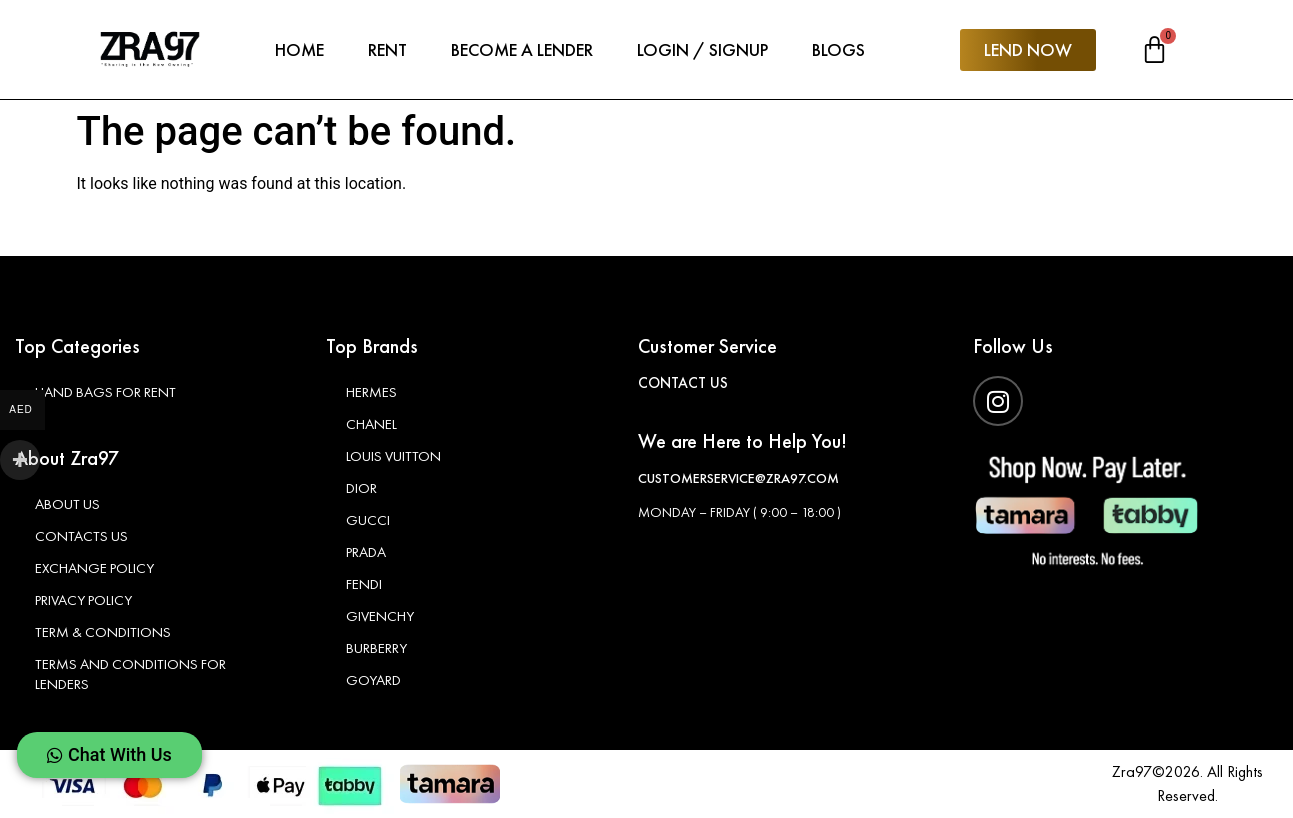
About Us (68, 504)
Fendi (364, 584)
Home (299, 49)
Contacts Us (83, 536)
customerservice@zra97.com (738, 478)
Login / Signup (702, 49)
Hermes (371, 392)
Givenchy (380, 616)
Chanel (371, 424)
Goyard (373, 680)
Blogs (838, 49)
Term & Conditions (105, 632)
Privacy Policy (84, 600)
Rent (387, 49)
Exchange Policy (95, 568)
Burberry (376, 648)
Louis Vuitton (395, 456)
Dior (361, 488)
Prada (366, 552)
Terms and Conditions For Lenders (133, 674)
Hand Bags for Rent (107, 392)
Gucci (368, 520)
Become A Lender (522, 49)
